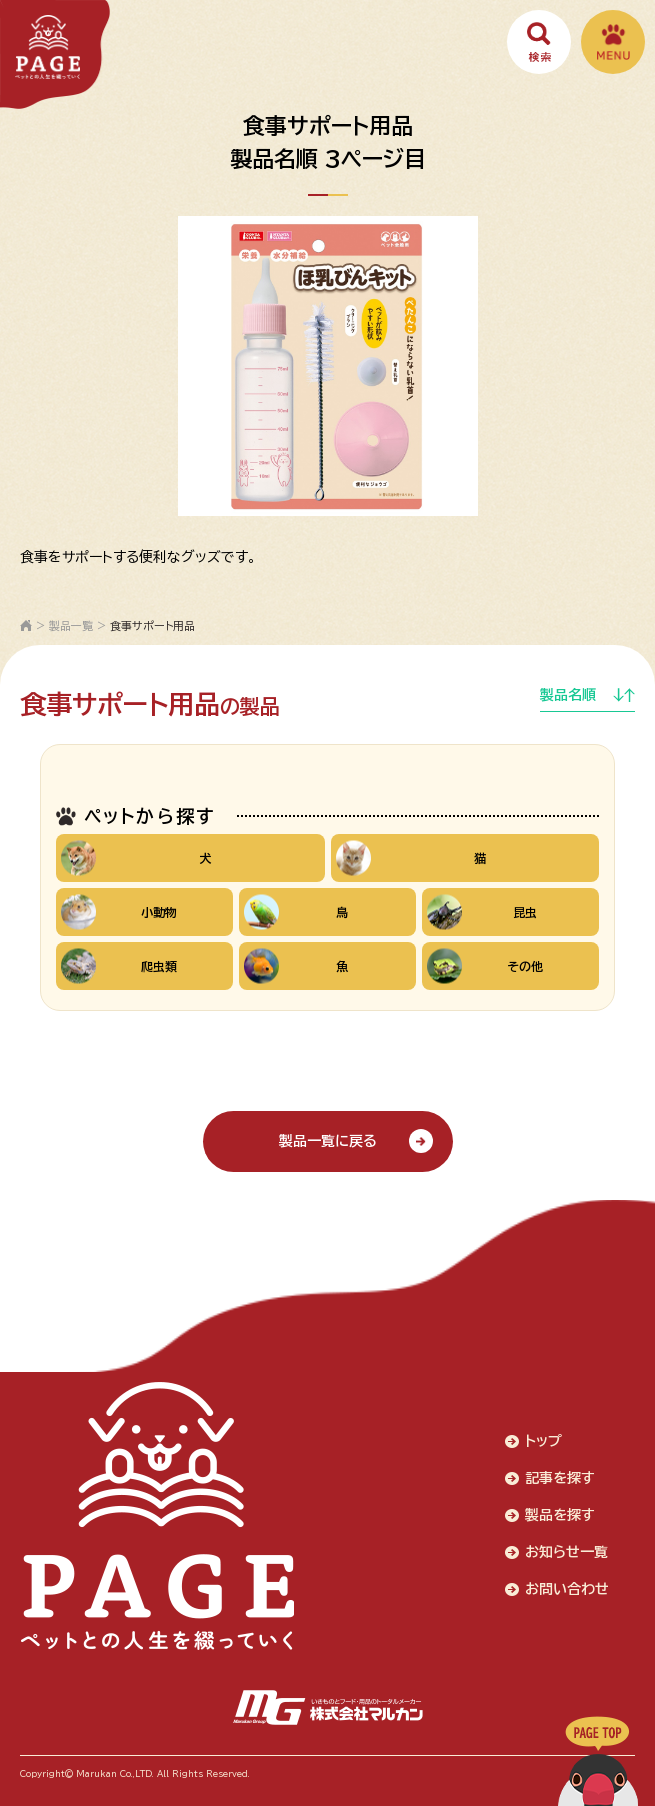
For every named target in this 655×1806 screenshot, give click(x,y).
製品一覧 (71, 625)
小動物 (119, 911)
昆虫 (482, 911)
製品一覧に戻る (328, 1141)
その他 (485, 965)
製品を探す (560, 1515)
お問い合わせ (567, 1589)
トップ (543, 1441)
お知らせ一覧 (566, 1552)
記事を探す (560, 1478)
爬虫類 (119, 965)
